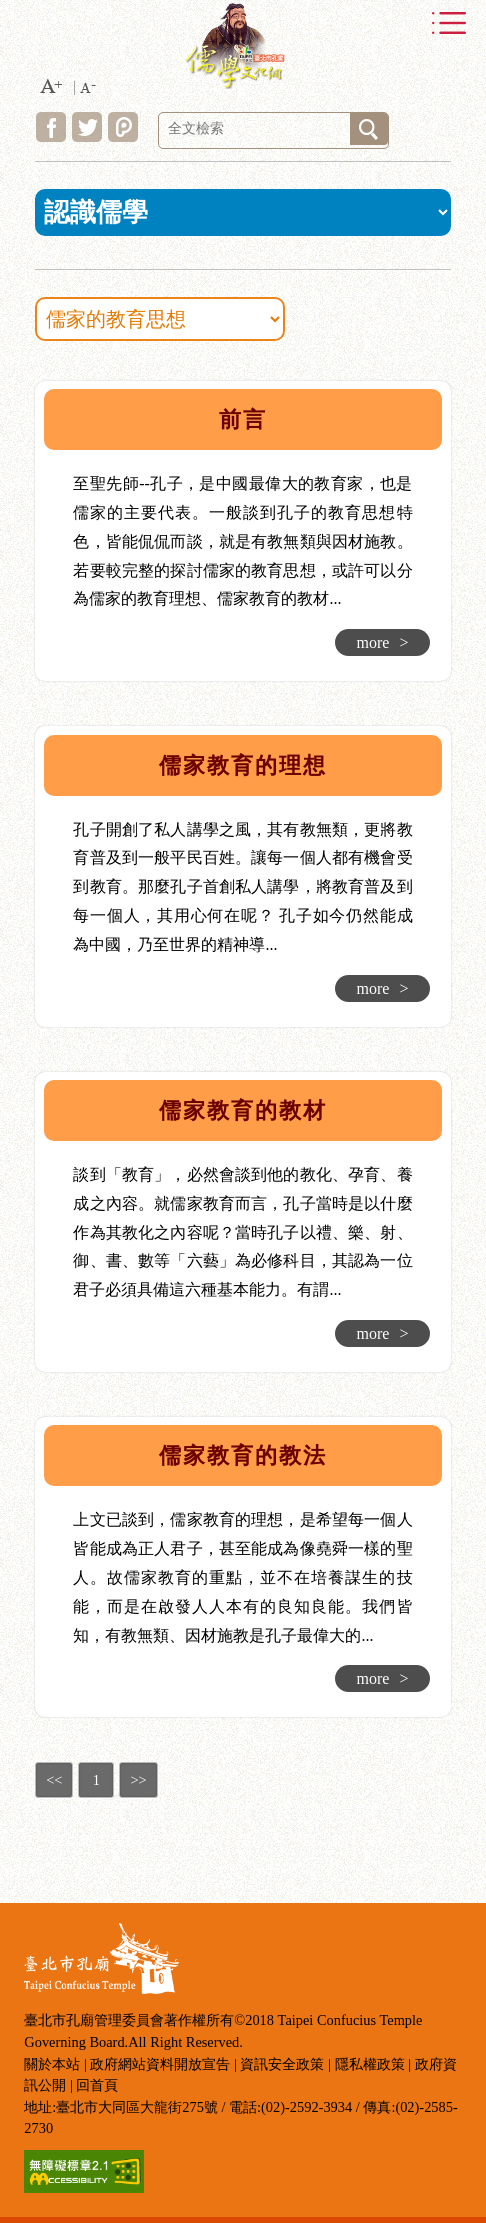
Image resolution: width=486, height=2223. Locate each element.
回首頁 (97, 2085)
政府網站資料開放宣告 (160, 2064)
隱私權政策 (370, 2064)
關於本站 (52, 2064)
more (383, 642)
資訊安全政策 (282, 2064)
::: (22, 385)
